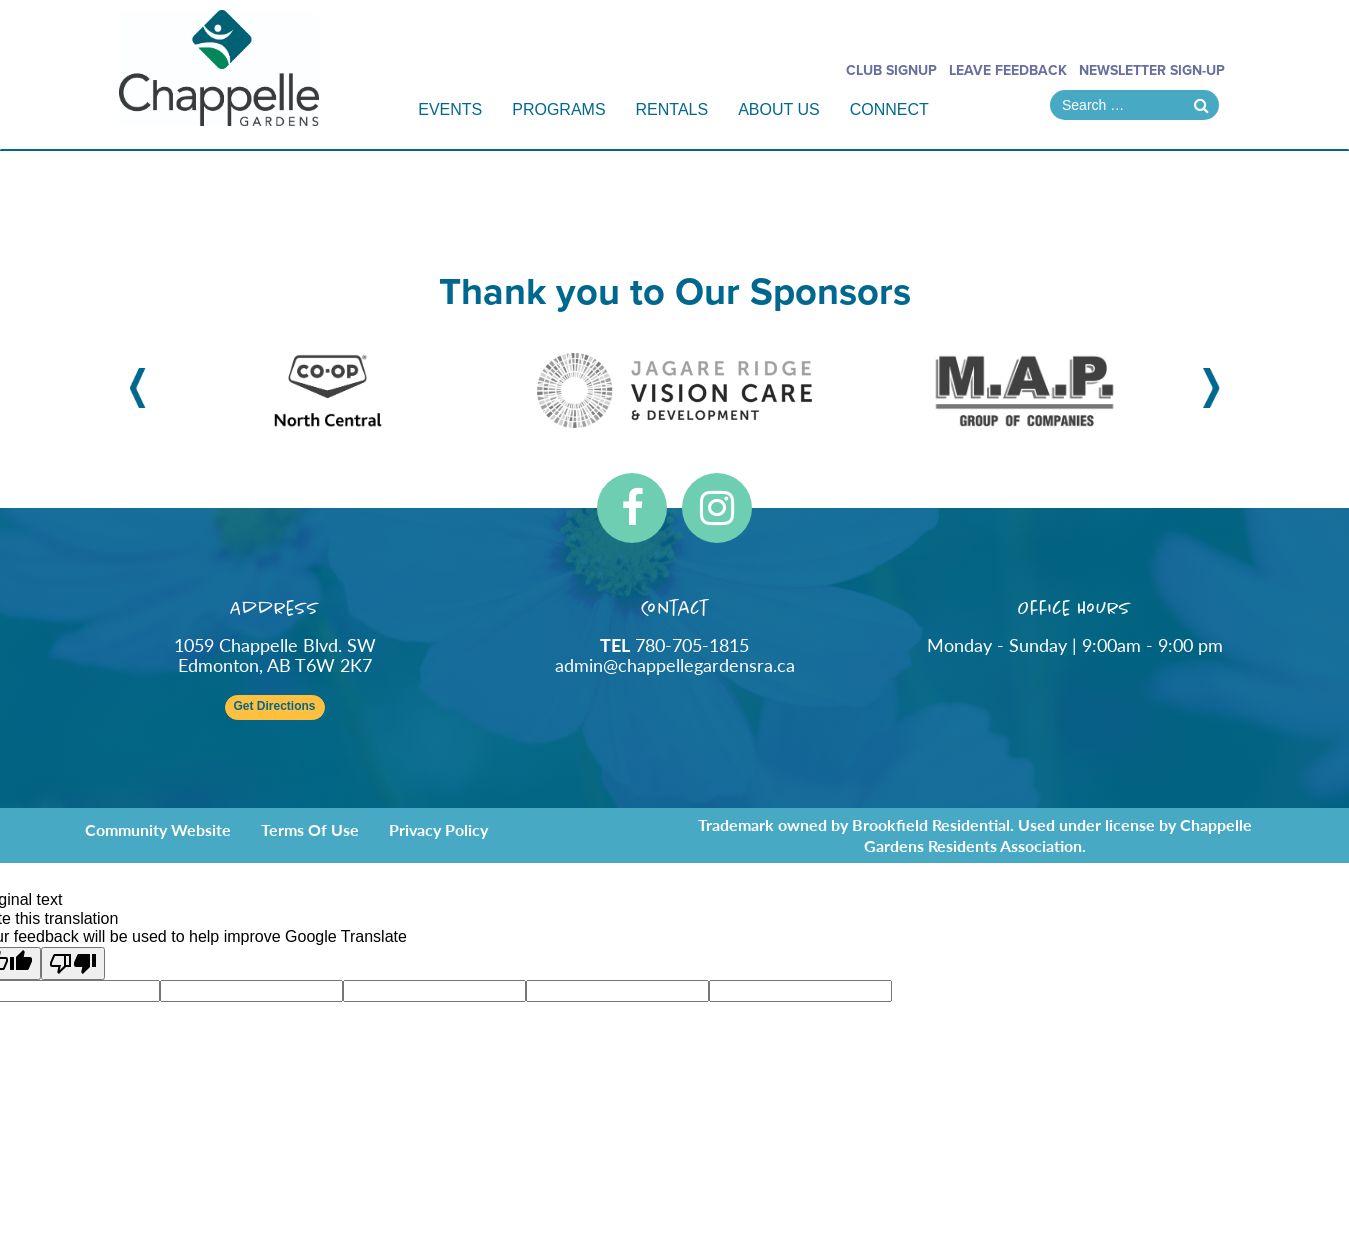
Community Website (158, 829)
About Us (779, 109)
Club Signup (891, 70)
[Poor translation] (73, 963)
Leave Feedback (1008, 70)
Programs (558, 109)
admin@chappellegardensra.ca (675, 664)
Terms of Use (310, 829)
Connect (889, 109)
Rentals (672, 109)
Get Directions (274, 706)
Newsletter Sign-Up (1152, 70)
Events (450, 109)
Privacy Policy (438, 829)
